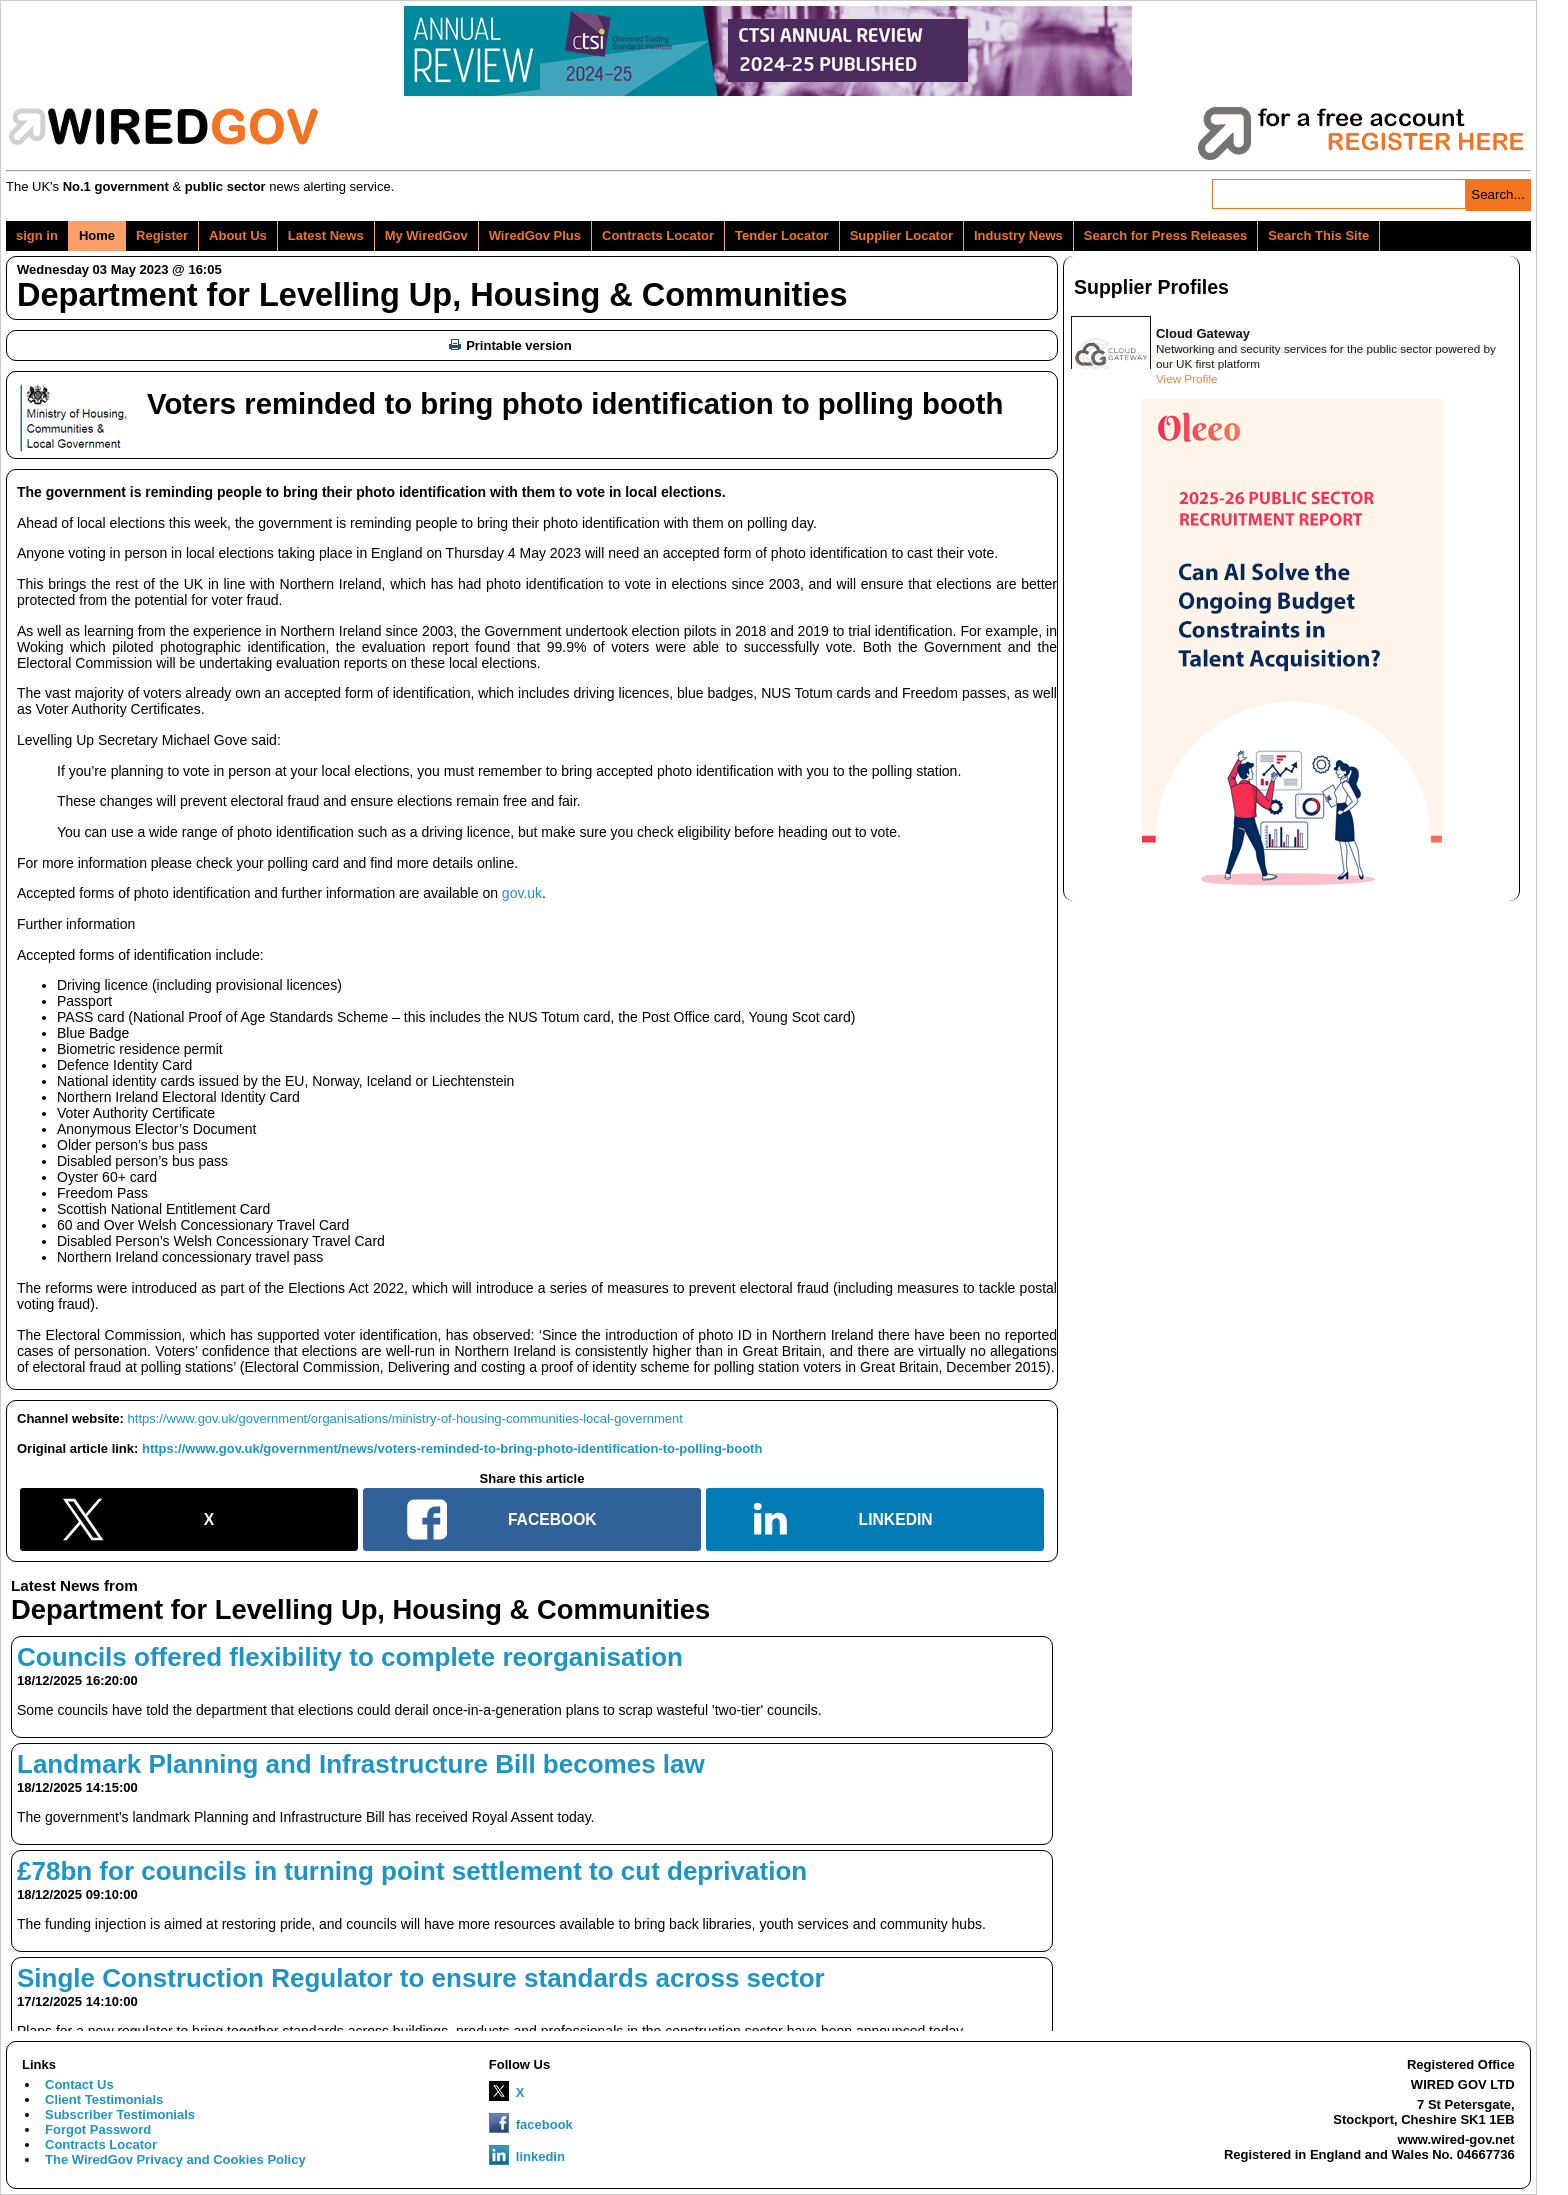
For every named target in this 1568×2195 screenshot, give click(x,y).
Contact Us (79, 2084)
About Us (238, 235)
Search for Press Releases (1165, 235)
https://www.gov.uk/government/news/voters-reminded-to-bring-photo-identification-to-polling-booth (452, 1448)
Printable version (510, 345)
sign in (37, 235)
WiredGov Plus (535, 235)
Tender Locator (782, 235)
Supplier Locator (901, 235)
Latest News (326, 235)
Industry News (1018, 235)
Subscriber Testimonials (120, 2114)
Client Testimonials (104, 2099)
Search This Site (1318, 235)
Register (162, 235)
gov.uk (522, 893)
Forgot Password (98, 2129)
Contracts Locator (658, 235)
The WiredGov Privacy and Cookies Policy (175, 2159)
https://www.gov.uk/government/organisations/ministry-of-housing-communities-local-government (405, 1418)
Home (97, 235)
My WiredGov (426, 235)
